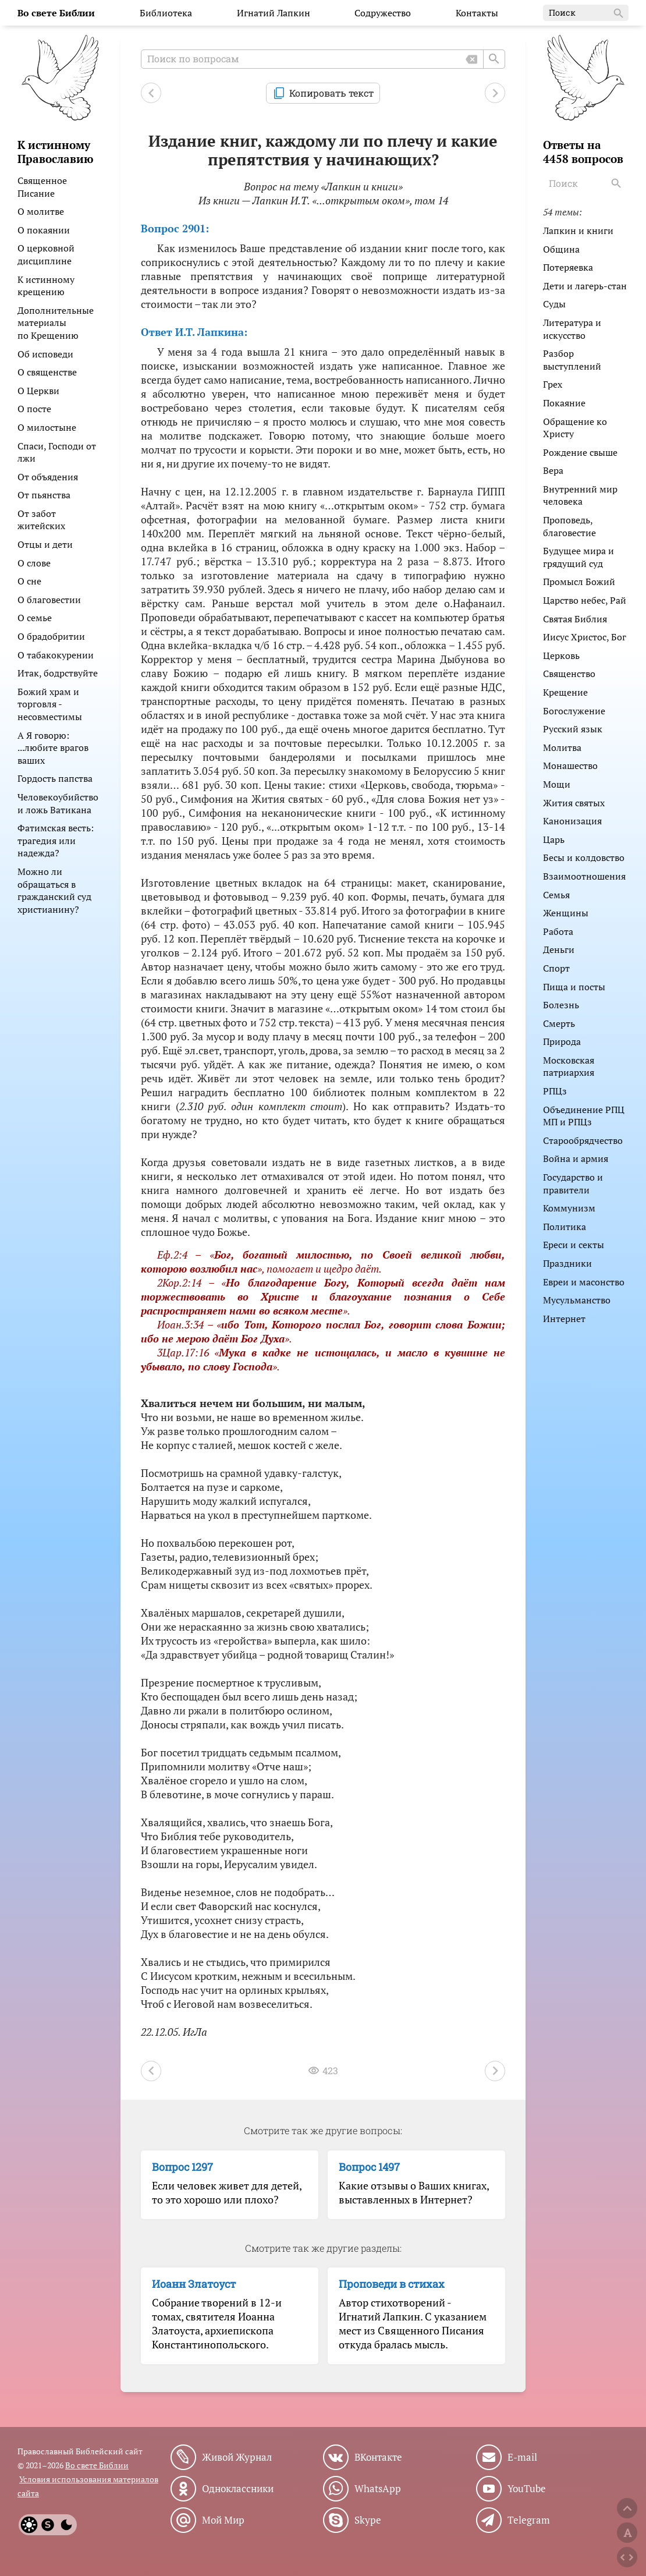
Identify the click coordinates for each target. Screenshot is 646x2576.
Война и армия (575, 1158)
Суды (554, 303)
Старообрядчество (583, 1140)
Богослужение (574, 710)
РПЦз (555, 1091)
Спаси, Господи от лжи (56, 452)
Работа (558, 931)
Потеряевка (568, 267)
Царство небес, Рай (584, 600)
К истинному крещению (45, 286)
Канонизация (572, 820)
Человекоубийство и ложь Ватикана (57, 803)
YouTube (526, 2488)
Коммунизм (569, 1208)
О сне (29, 581)
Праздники (567, 1263)
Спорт (556, 968)
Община (561, 249)
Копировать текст (331, 93)
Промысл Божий (579, 581)
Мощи (556, 784)
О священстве (47, 372)
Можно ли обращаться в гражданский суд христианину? (54, 890)
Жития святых (574, 802)
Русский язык (572, 728)
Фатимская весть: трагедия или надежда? (55, 840)
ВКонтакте (378, 2457)
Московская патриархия (568, 1066)
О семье (34, 617)
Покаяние (564, 402)
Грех (552, 384)
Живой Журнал (237, 2457)
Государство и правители (573, 1183)
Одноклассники (238, 2488)
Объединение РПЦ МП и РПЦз (583, 1116)
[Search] (617, 183)
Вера (553, 470)
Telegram (528, 2520)
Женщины (565, 912)
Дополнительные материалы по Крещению (55, 323)
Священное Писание (42, 187)
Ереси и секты (573, 1244)
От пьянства (43, 494)
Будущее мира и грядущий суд (578, 557)
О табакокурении (55, 655)
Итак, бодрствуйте (57, 673)
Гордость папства (55, 778)
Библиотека (166, 12)
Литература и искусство (572, 329)
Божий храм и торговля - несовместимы (49, 704)
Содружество (382, 12)
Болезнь (561, 1004)
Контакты (477, 12)
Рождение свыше (580, 452)
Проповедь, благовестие (569, 526)
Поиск (587, 13)
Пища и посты (574, 986)
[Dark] (66, 2524)
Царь (554, 839)
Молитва (562, 747)
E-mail (522, 2457)
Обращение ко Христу (575, 428)
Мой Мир (223, 2520)
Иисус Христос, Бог (584, 636)
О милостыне (46, 427)
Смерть (559, 1023)
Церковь (561, 655)
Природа (562, 1041)
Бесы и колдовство (583, 857)
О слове (34, 563)
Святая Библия (575, 618)
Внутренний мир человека (580, 495)
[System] (47, 2524)
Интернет (564, 1318)
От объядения (47, 476)
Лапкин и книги (578, 230)
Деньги (558, 949)
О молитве (40, 211)
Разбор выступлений (572, 360)
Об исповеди (45, 354)
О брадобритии (51, 636)
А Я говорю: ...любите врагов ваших (52, 748)
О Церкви (38, 390)
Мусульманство (576, 1300)
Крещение (565, 692)
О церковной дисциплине (45, 254)
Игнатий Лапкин (273, 12)
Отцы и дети (45, 544)
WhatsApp (377, 2488)
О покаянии (43, 230)
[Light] (29, 2524)
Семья (556, 894)
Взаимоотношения (584, 876)
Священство (569, 673)
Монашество (570, 765)
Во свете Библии (97, 2465)
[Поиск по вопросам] (323, 59)
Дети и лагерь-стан (585, 285)
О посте (34, 408)
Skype (367, 2520)
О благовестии (49, 599)
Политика (564, 1226)
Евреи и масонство (583, 1281)
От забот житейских (41, 520)
